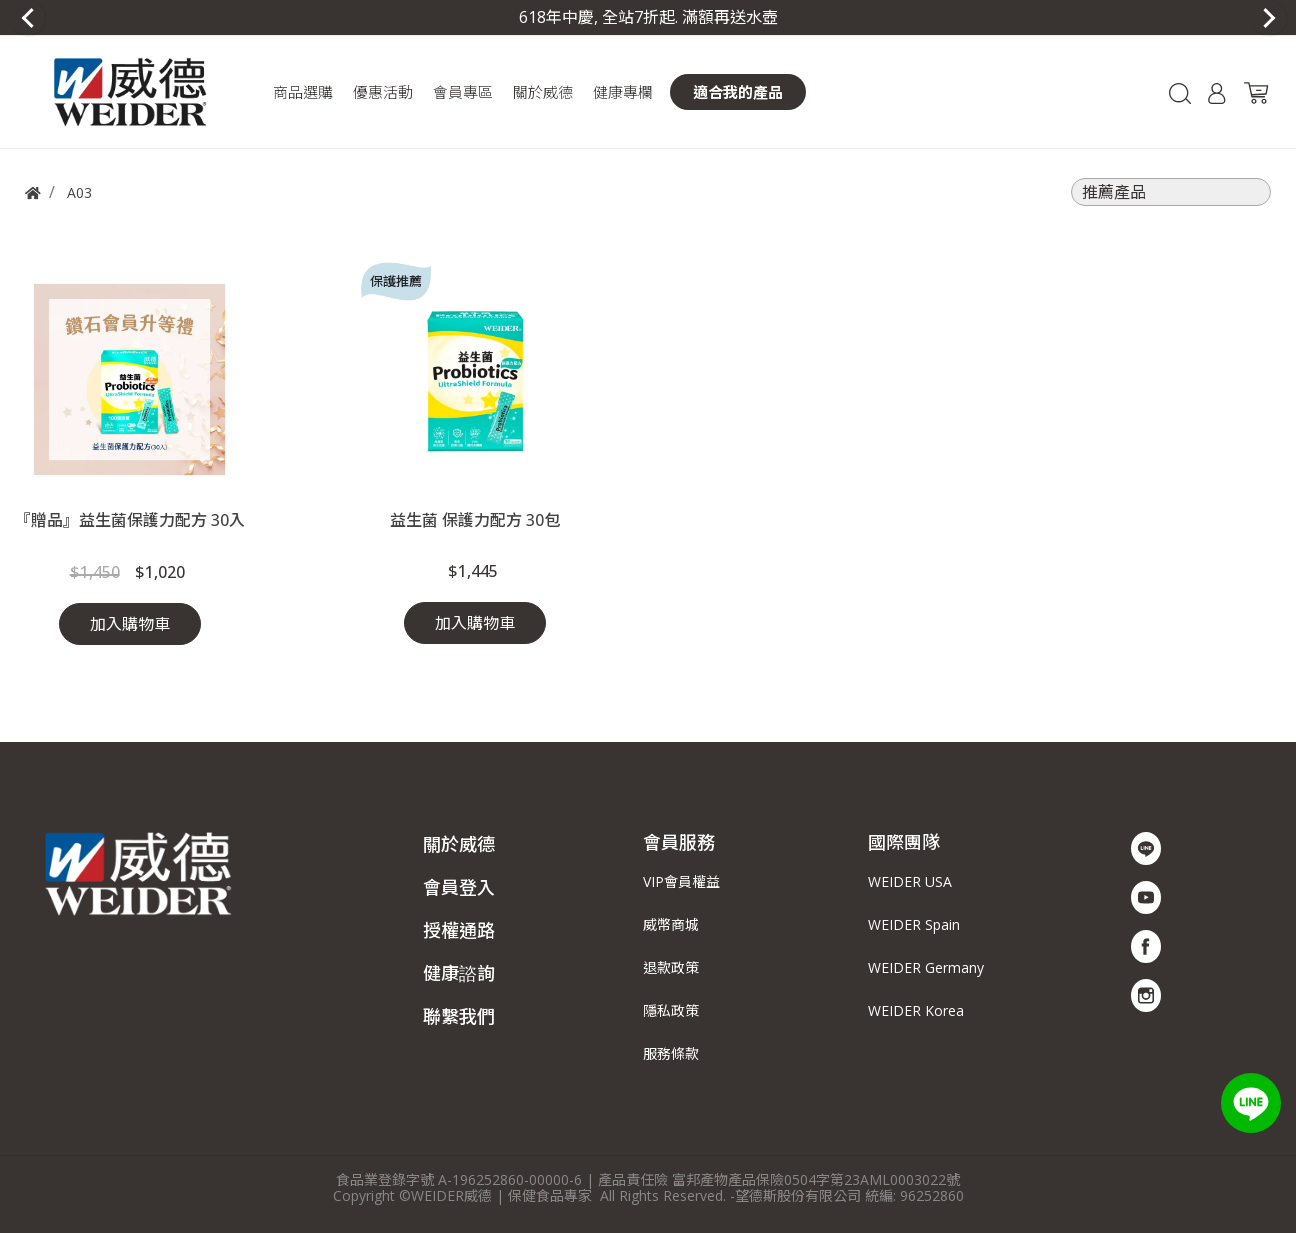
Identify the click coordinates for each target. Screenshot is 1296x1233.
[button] (303, 92)
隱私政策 (671, 1010)
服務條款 (671, 1053)
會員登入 (459, 887)
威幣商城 (671, 924)
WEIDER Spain (914, 924)
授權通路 (459, 930)
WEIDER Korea (916, 1010)
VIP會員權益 (681, 881)
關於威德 (459, 844)
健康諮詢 (459, 973)
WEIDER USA (910, 881)
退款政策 (671, 967)
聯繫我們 (459, 1016)
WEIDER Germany (926, 967)
